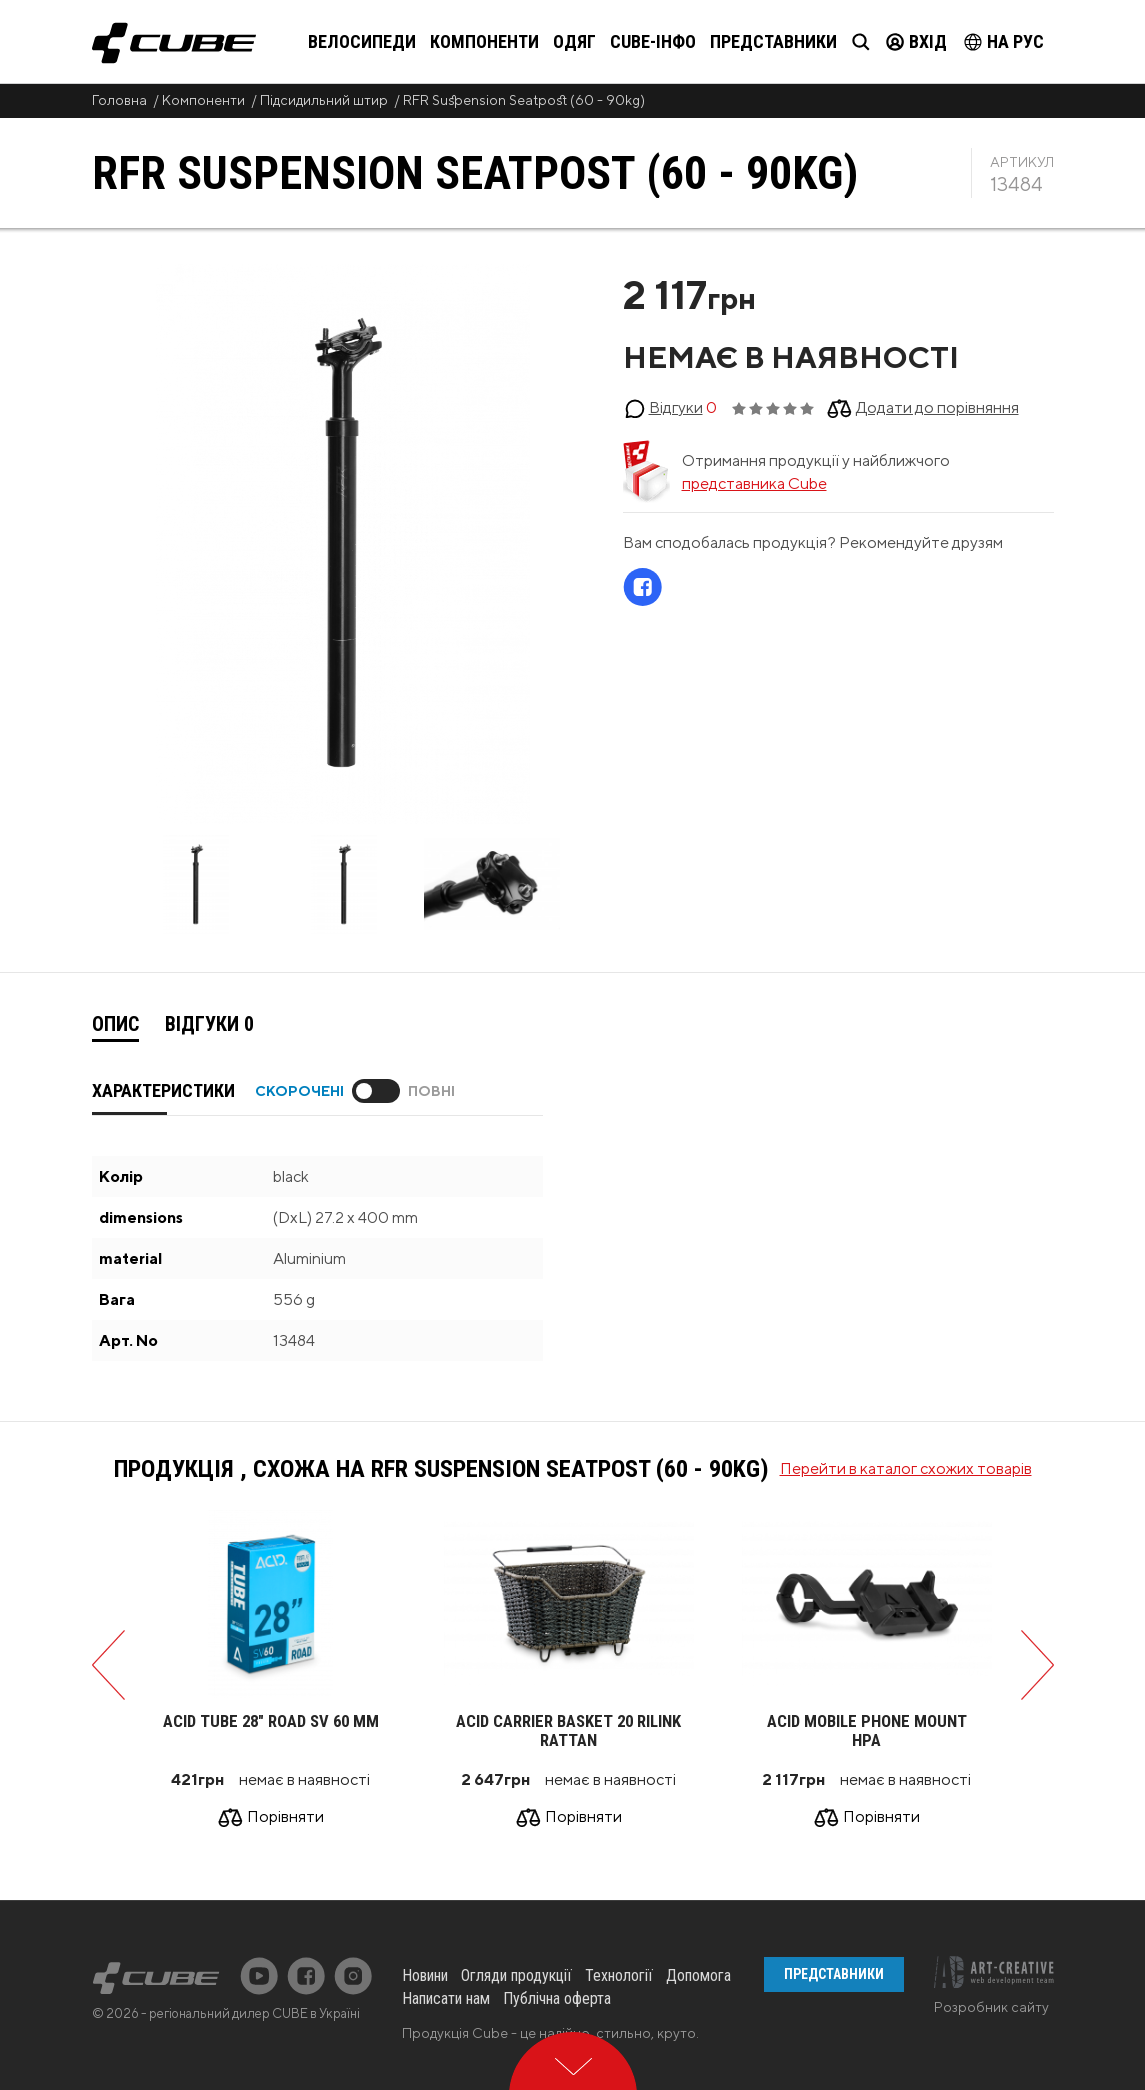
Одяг (574, 41)
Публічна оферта (557, 1998)
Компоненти (484, 41)
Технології (619, 1975)
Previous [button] (97, 887)
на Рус (1004, 41)
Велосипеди (362, 41)
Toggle (376, 1091)
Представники (773, 41)
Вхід (916, 41)
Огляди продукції (516, 1975)
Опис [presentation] (115, 1024)
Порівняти (285, 1816)
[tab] (115, 1024)
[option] (196, 886)
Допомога (698, 1975)
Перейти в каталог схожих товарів (906, 1468)
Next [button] (589, 887)
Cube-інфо (653, 41)
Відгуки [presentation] (209, 1024)
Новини (425, 1975)
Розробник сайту (991, 2007)
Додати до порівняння (937, 407)
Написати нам (446, 1998)
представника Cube (754, 483)
